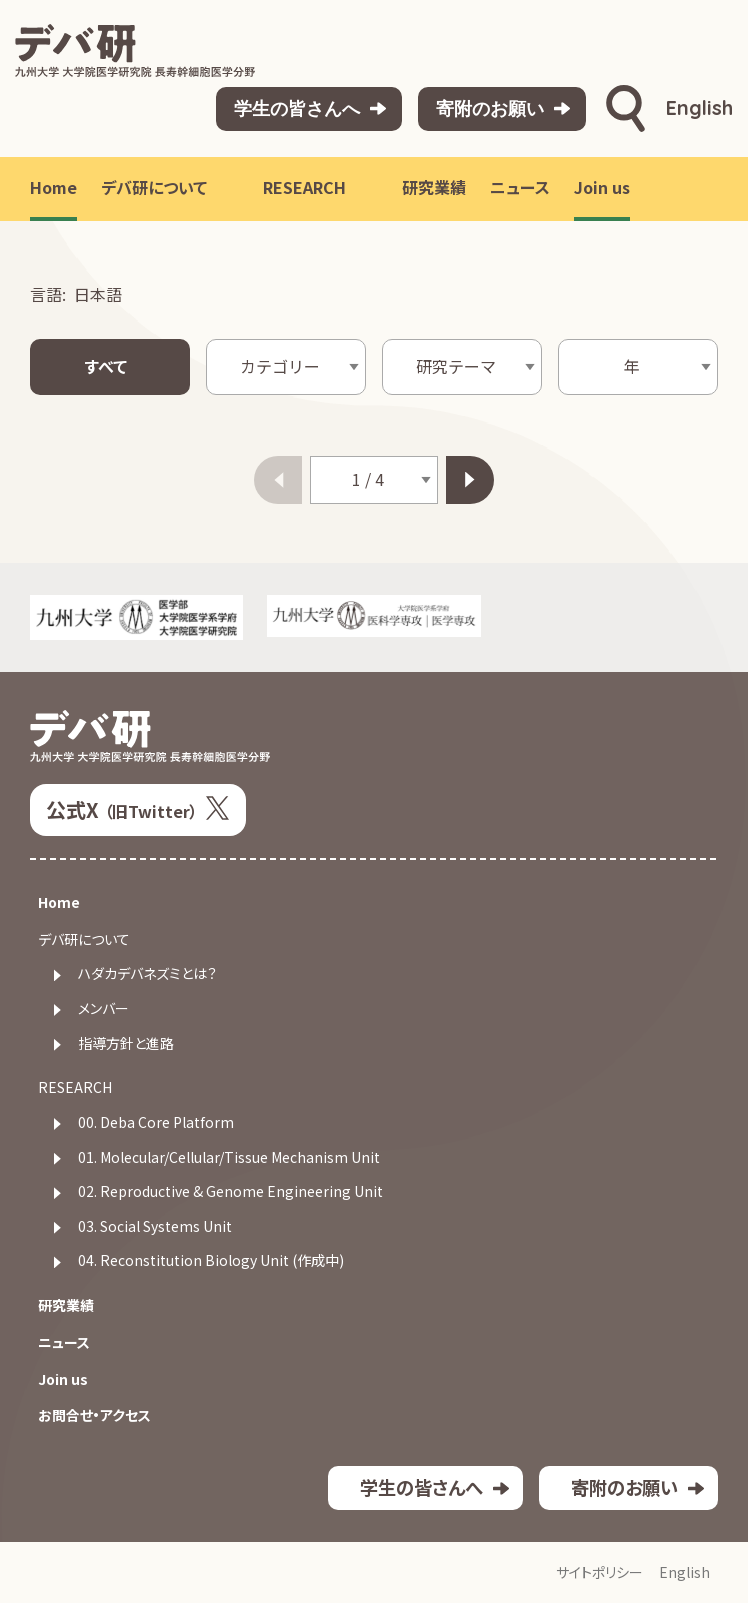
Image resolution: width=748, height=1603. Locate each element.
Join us (63, 1379)
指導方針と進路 (126, 1043)
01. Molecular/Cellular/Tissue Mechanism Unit (229, 1157)
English (699, 107)
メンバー (103, 1008)
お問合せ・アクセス (94, 1415)
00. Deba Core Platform (156, 1122)
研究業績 (66, 1305)
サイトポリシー (599, 1572)
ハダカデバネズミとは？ (147, 973)
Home (59, 902)
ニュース (64, 1342)
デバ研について (84, 939)
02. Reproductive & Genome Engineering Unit (230, 1191)
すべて (106, 366)
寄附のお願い (490, 108)
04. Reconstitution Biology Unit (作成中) (211, 1260)
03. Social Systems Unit (155, 1226)
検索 (626, 109)
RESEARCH (75, 1087)
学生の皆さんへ (297, 108)
